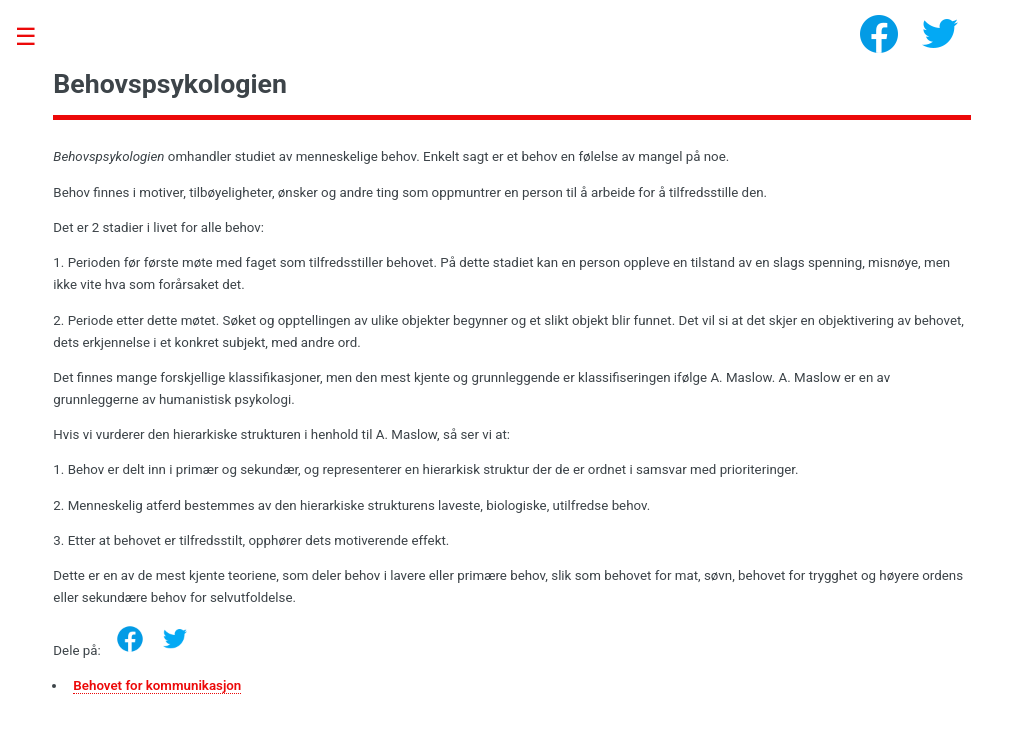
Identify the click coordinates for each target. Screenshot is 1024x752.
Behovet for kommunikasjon (157, 685)
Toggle (36, 37)
